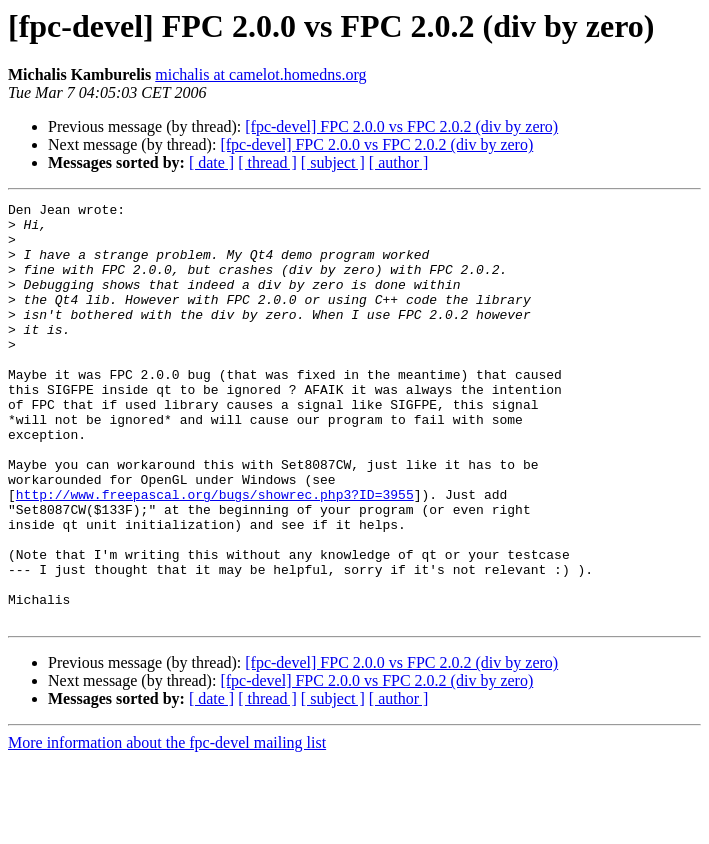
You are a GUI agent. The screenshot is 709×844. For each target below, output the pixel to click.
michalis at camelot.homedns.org (260, 74)
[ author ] (399, 162)
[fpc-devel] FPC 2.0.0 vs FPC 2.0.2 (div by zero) (401, 126)
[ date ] (211, 162)
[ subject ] (333, 162)
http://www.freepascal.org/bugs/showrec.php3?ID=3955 (215, 554)
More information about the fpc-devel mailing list (167, 826)
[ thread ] (267, 162)
